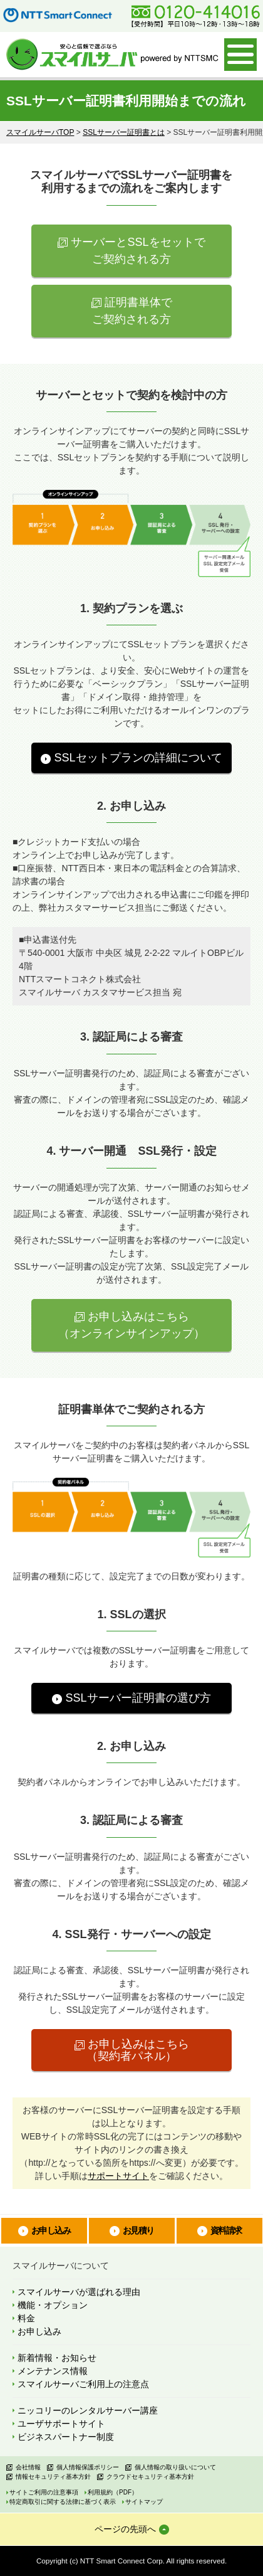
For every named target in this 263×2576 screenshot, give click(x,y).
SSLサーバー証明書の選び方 (137, 1698)
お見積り (138, 2230)
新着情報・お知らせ (57, 2358)
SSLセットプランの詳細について (138, 757)
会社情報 (28, 2467)
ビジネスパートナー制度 (66, 2437)
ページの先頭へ (125, 2529)
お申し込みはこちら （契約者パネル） (137, 2050)
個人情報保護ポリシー (87, 2467)
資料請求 (226, 2230)
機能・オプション (53, 2305)
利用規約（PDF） (113, 2492)
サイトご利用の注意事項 (43, 2492)
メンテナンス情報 (53, 2371)
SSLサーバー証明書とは (124, 132)
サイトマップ (144, 2501)
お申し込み (51, 2230)
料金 (26, 2318)
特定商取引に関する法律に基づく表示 (62, 2501)
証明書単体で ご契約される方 (132, 311)
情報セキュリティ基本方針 (53, 2476)
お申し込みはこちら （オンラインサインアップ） (131, 1325)
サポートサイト (118, 2176)
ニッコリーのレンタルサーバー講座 (88, 2410)
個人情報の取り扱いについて (175, 2467)
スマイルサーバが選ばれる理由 (79, 2292)
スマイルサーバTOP (40, 132)
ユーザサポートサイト (61, 2424)
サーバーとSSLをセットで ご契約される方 (138, 250)
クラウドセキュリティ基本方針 (150, 2476)
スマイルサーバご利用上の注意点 (83, 2384)
